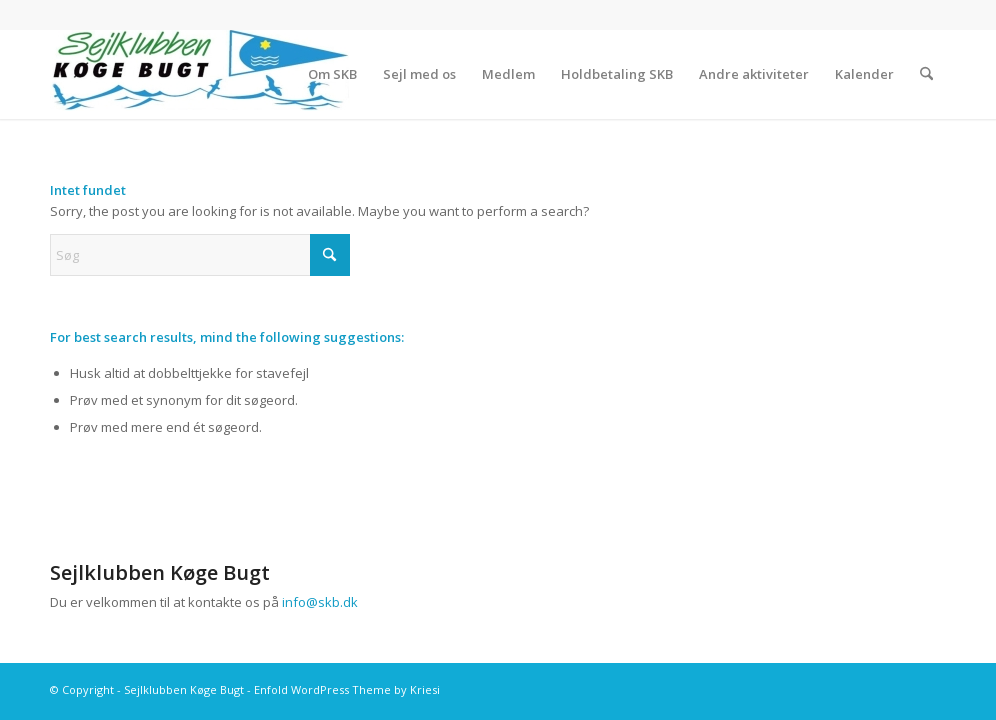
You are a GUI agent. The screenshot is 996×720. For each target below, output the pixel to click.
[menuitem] (332, 74)
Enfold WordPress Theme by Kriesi (347, 689)
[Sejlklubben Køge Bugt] (200, 74)
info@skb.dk (320, 602)
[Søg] (926, 74)
